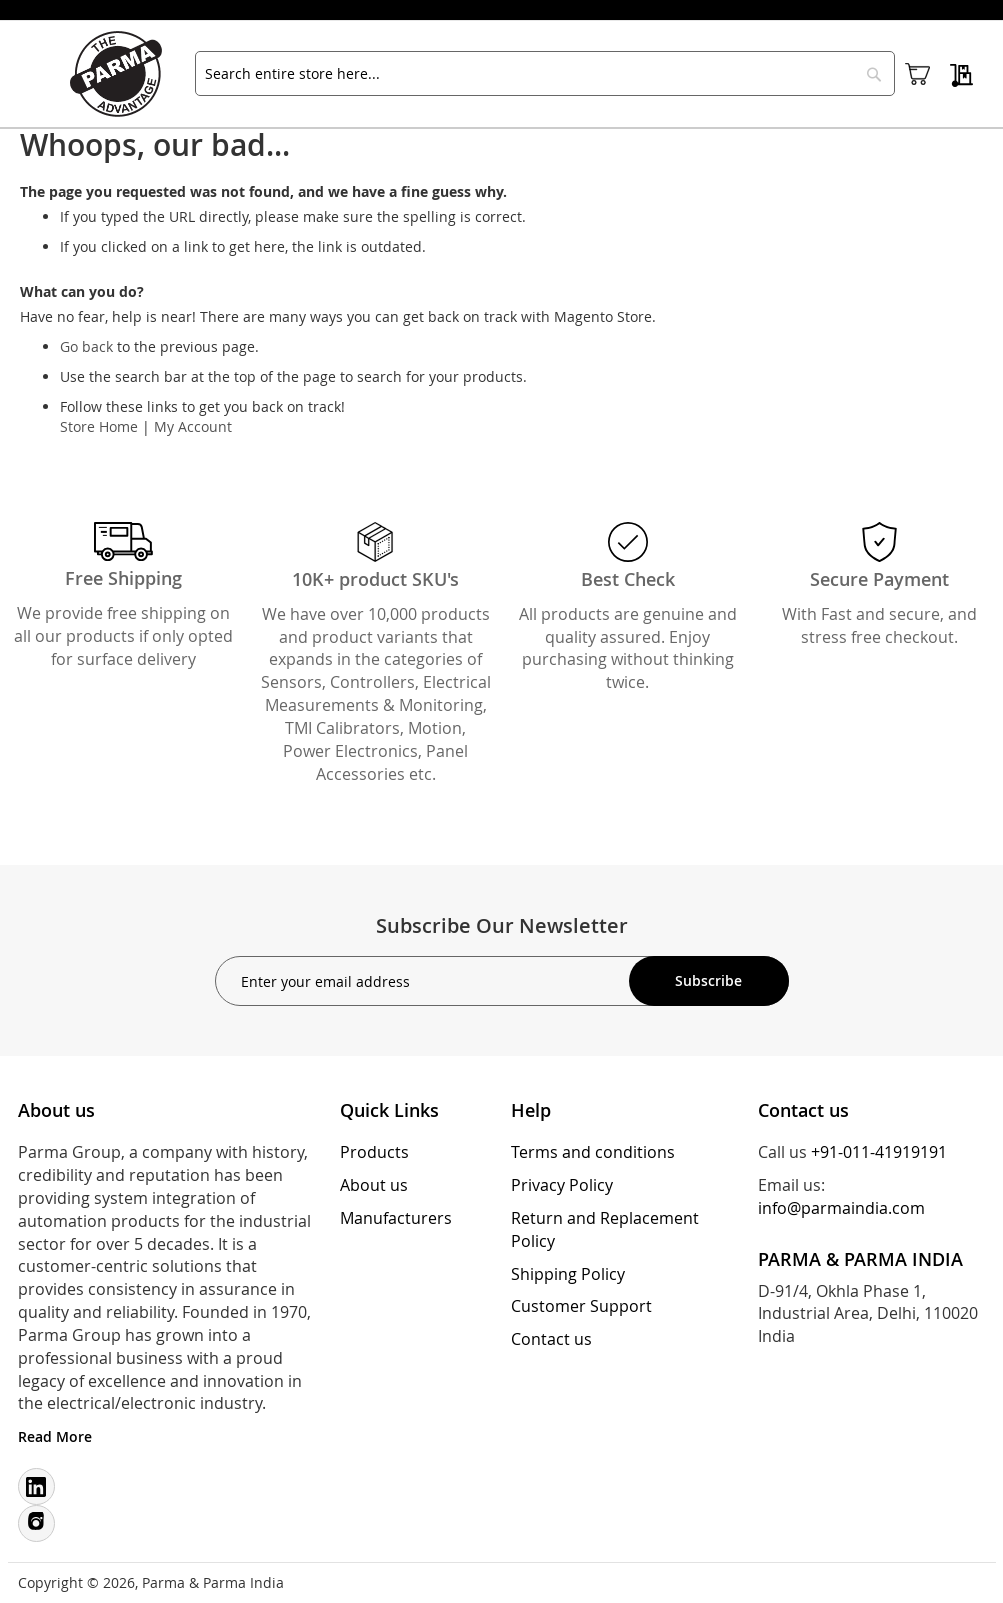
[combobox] (545, 73)
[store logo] (125, 74)
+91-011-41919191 (879, 1152)
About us (374, 1185)
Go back (86, 346)
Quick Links (389, 1110)
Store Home (99, 426)
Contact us (551, 1339)
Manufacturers (396, 1218)
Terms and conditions (593, 1152)
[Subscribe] (709, 981)
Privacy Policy (562, 1185)
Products (374, 1152)
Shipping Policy (568, 1274)
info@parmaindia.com (841, 1208)
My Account (193, 426)
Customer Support (581, 1306)
